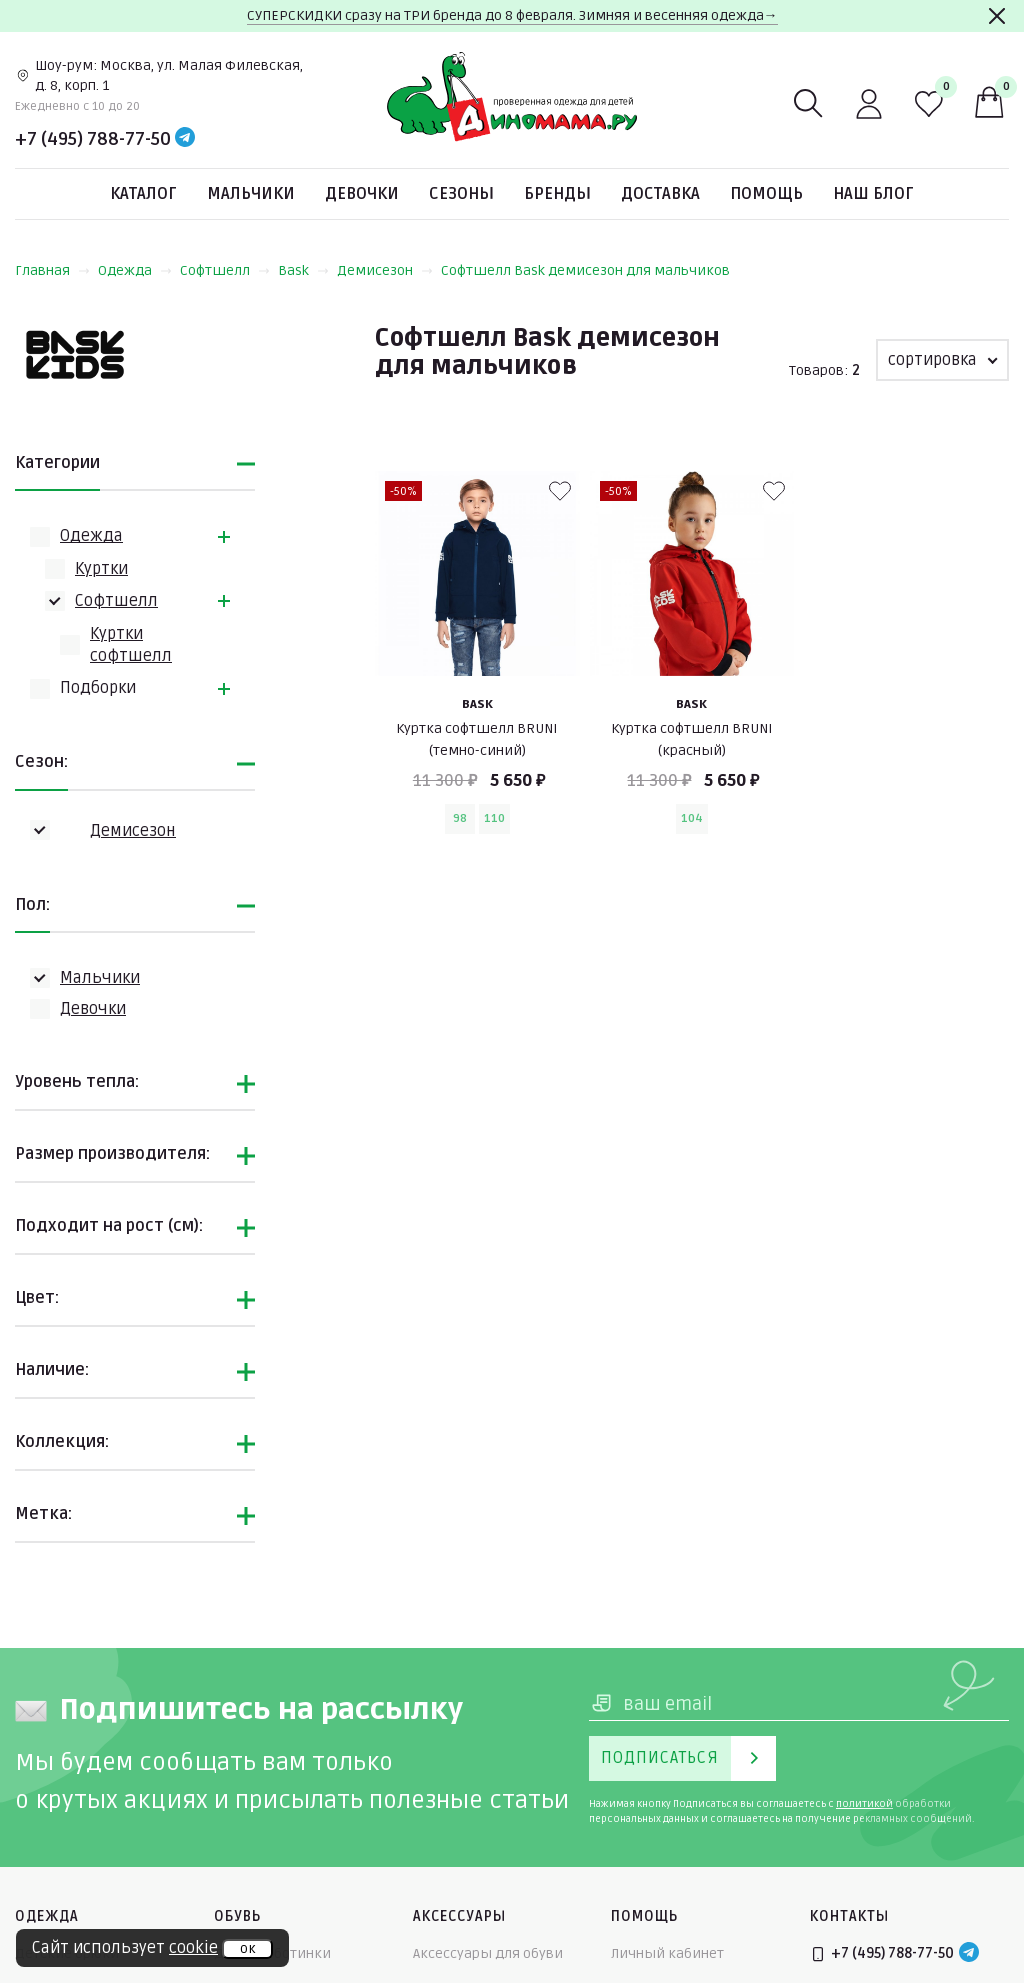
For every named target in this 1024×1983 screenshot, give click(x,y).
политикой (864, 1804)
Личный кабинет (667, 1953)
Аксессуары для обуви (488, 1953)
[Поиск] (809, 104)
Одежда (135, 270)
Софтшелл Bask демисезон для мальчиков (585, 270)
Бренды (557, 194)
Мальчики (251, 194)
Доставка (660, 194)
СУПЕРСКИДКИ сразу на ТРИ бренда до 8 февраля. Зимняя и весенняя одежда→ (512, 15)
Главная (52, 270)
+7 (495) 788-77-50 (93, 139)
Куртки (101, 569)
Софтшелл (225, 270)
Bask (303, 270)
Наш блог (873, 194)
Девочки (362, 194)
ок (247, 1949)
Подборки (98, 688)
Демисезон (385, 270)
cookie (193, 1948)
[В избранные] (560, 491)
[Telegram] (185, 139)
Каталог (143, 194)
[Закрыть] (997, 16)
